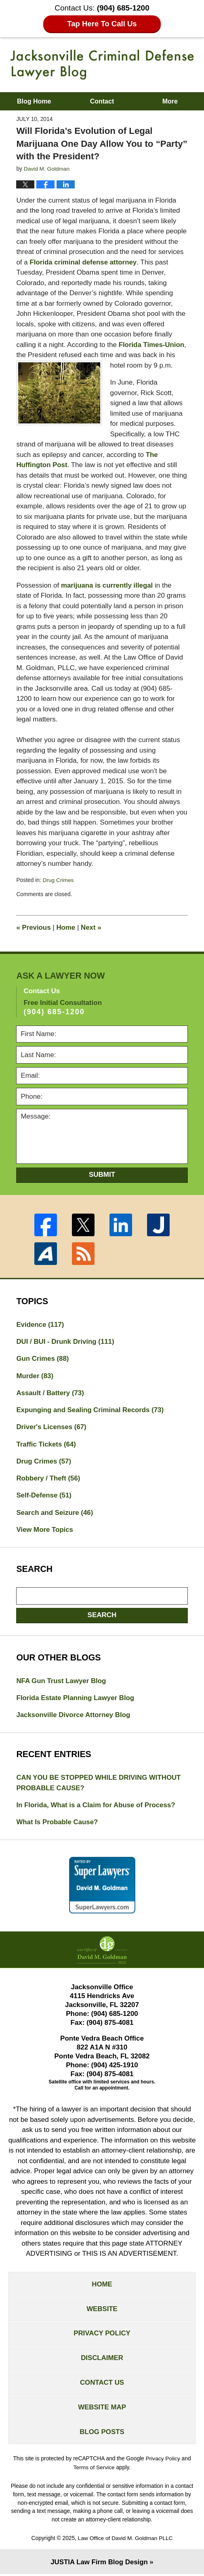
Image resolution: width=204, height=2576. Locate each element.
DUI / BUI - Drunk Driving (65, 1341)
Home (66, 927)
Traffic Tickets (46, 1444)
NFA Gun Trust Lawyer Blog (61, 1681)
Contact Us (102, 2385)
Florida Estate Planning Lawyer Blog (75, 1699)
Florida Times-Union (152, 344)
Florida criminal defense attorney (83, 262)
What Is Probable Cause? (57, 1823)
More (170, 101)
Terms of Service (94, 2469)
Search (102, 1615)
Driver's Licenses (51, 1427)
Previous (33, 927)
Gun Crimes (42, 1358)
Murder (35, 1375)
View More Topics (45, 1530)
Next (91, 927)
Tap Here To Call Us (102, 23)
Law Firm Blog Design (99, 2564)
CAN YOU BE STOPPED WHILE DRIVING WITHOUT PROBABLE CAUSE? (99, 1783)
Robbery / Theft (48, 1479)
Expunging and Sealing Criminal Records (90, 1410)
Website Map (102, 2410)
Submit (102, 1174)
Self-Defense (44, 1495)
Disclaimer (102, 2360)
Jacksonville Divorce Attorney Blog (73, 1715)
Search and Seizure (55, 1513)
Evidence (40, 1324)
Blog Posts (102, 2435)
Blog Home (34, 101)
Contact (102, 101)
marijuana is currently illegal (107, 585)
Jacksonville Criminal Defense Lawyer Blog (102, 64)
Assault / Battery (50, 1392)
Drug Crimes (58, 879)
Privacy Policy (101, 2335)
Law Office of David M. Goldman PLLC (125, 2540)
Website (102, 2310)
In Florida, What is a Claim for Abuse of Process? (96, 1806)
